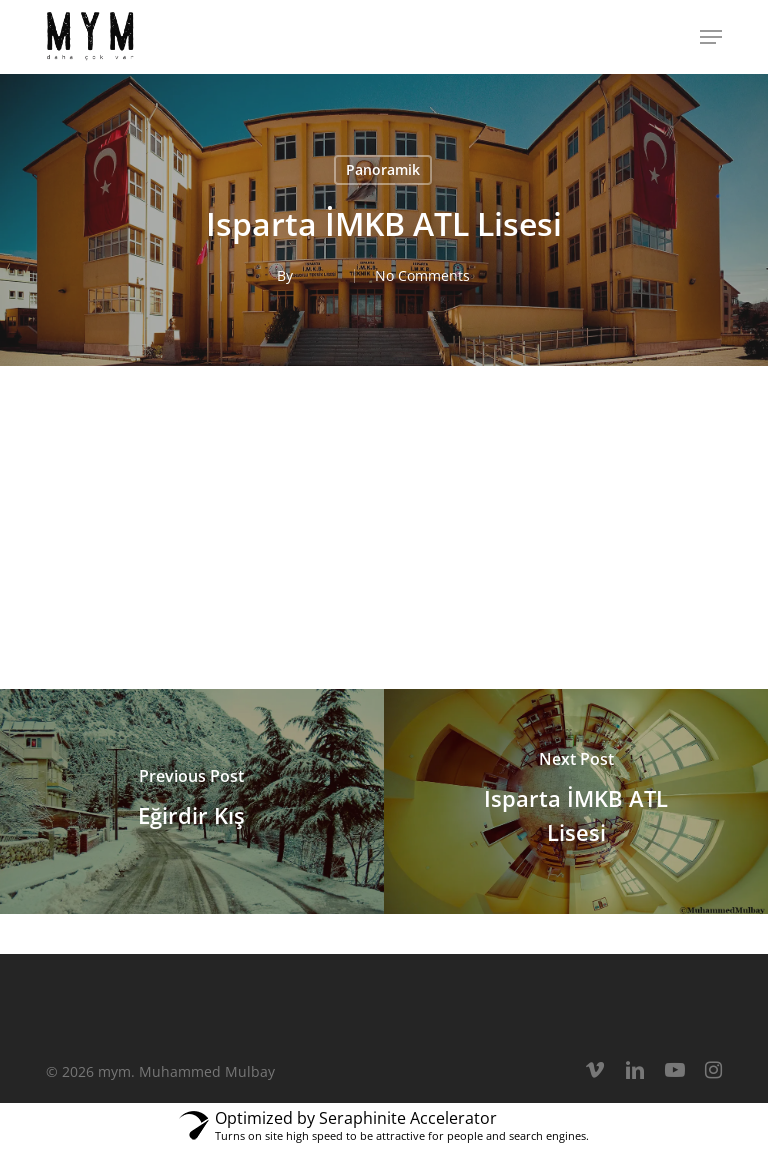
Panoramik (383, 169)
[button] (711, 37)
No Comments (422, 275)
